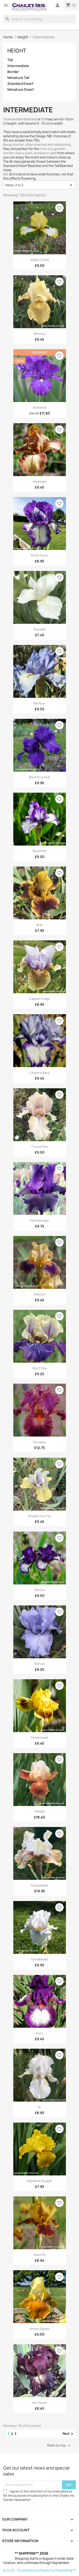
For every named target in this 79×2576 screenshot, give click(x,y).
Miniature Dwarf (20, 89)
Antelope (39, 481)
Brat (39, 925)
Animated (39, 407)
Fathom (39, 1664)
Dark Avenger (39, 1220)
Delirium (39, 1294)
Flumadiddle (39, 1885)
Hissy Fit (40, 2255)
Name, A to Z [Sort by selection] (39, 185)
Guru (39, 2033)
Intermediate (18, 66)
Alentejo (39, 334)
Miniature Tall (18, 78)
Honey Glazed (39, 2329)
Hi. (39, 2107)
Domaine (39, 1442)
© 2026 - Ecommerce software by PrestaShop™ (39, 2570)
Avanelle (39, 629)
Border (13, 72)
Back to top (59, 2445)
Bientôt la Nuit (39, 777)
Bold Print (40, 851)
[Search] (39, 19)
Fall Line (39, 1590)
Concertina (39, 1147)
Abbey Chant (39, 260)
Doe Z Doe (39, 1368)
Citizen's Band (39, 1073)
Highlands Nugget (39, 2181)
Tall (10, 60)
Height (16, 50)
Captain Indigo (39, 999)
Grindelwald (39, 1959)
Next (69, 2433)
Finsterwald (39, 1738)
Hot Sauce (39, 2403)
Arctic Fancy (39, 555)
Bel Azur (40, 703)
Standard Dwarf (20, 83)
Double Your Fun (39, 1516)
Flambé (40, 1811)
